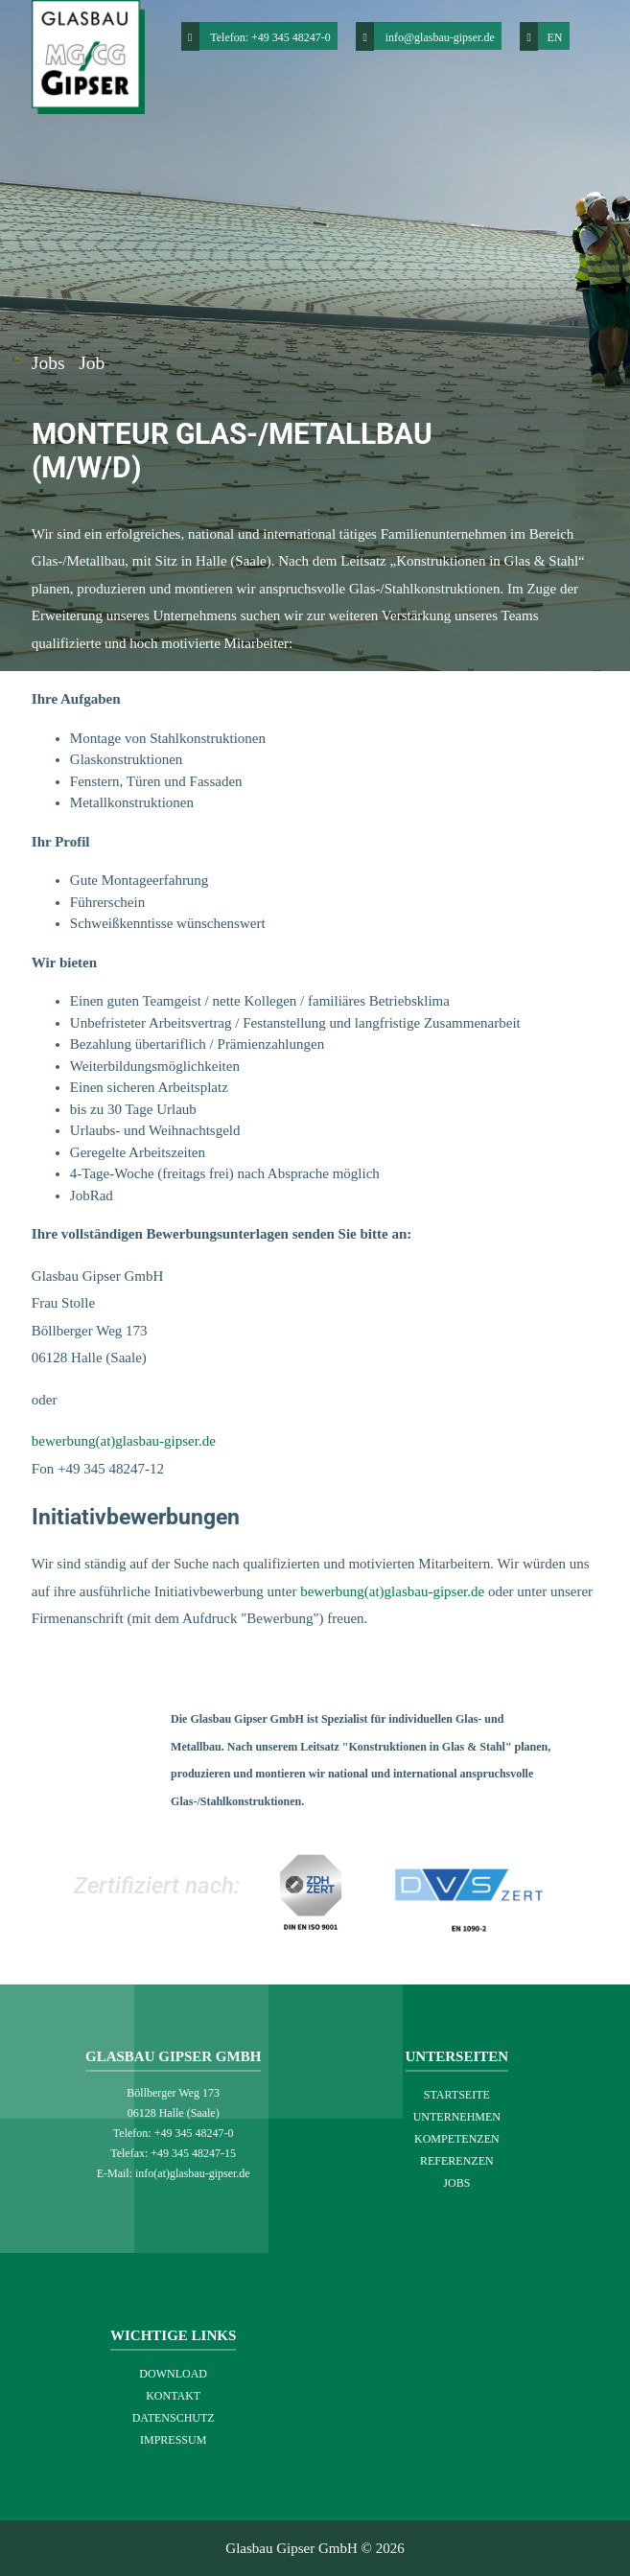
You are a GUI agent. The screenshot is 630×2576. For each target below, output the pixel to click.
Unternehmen (457, 2116)
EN (541, 36)
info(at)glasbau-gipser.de (192, 2173)
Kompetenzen (457, 2139)
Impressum (173, 2440)
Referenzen (457, 2161)
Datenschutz (173, 2418)
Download (173, 2373)
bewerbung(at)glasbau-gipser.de (124, 1441)
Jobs (51, 363)
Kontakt (173, 2395)
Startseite (457, 2094)
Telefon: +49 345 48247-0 (270, 37)
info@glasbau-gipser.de (440, 37)
